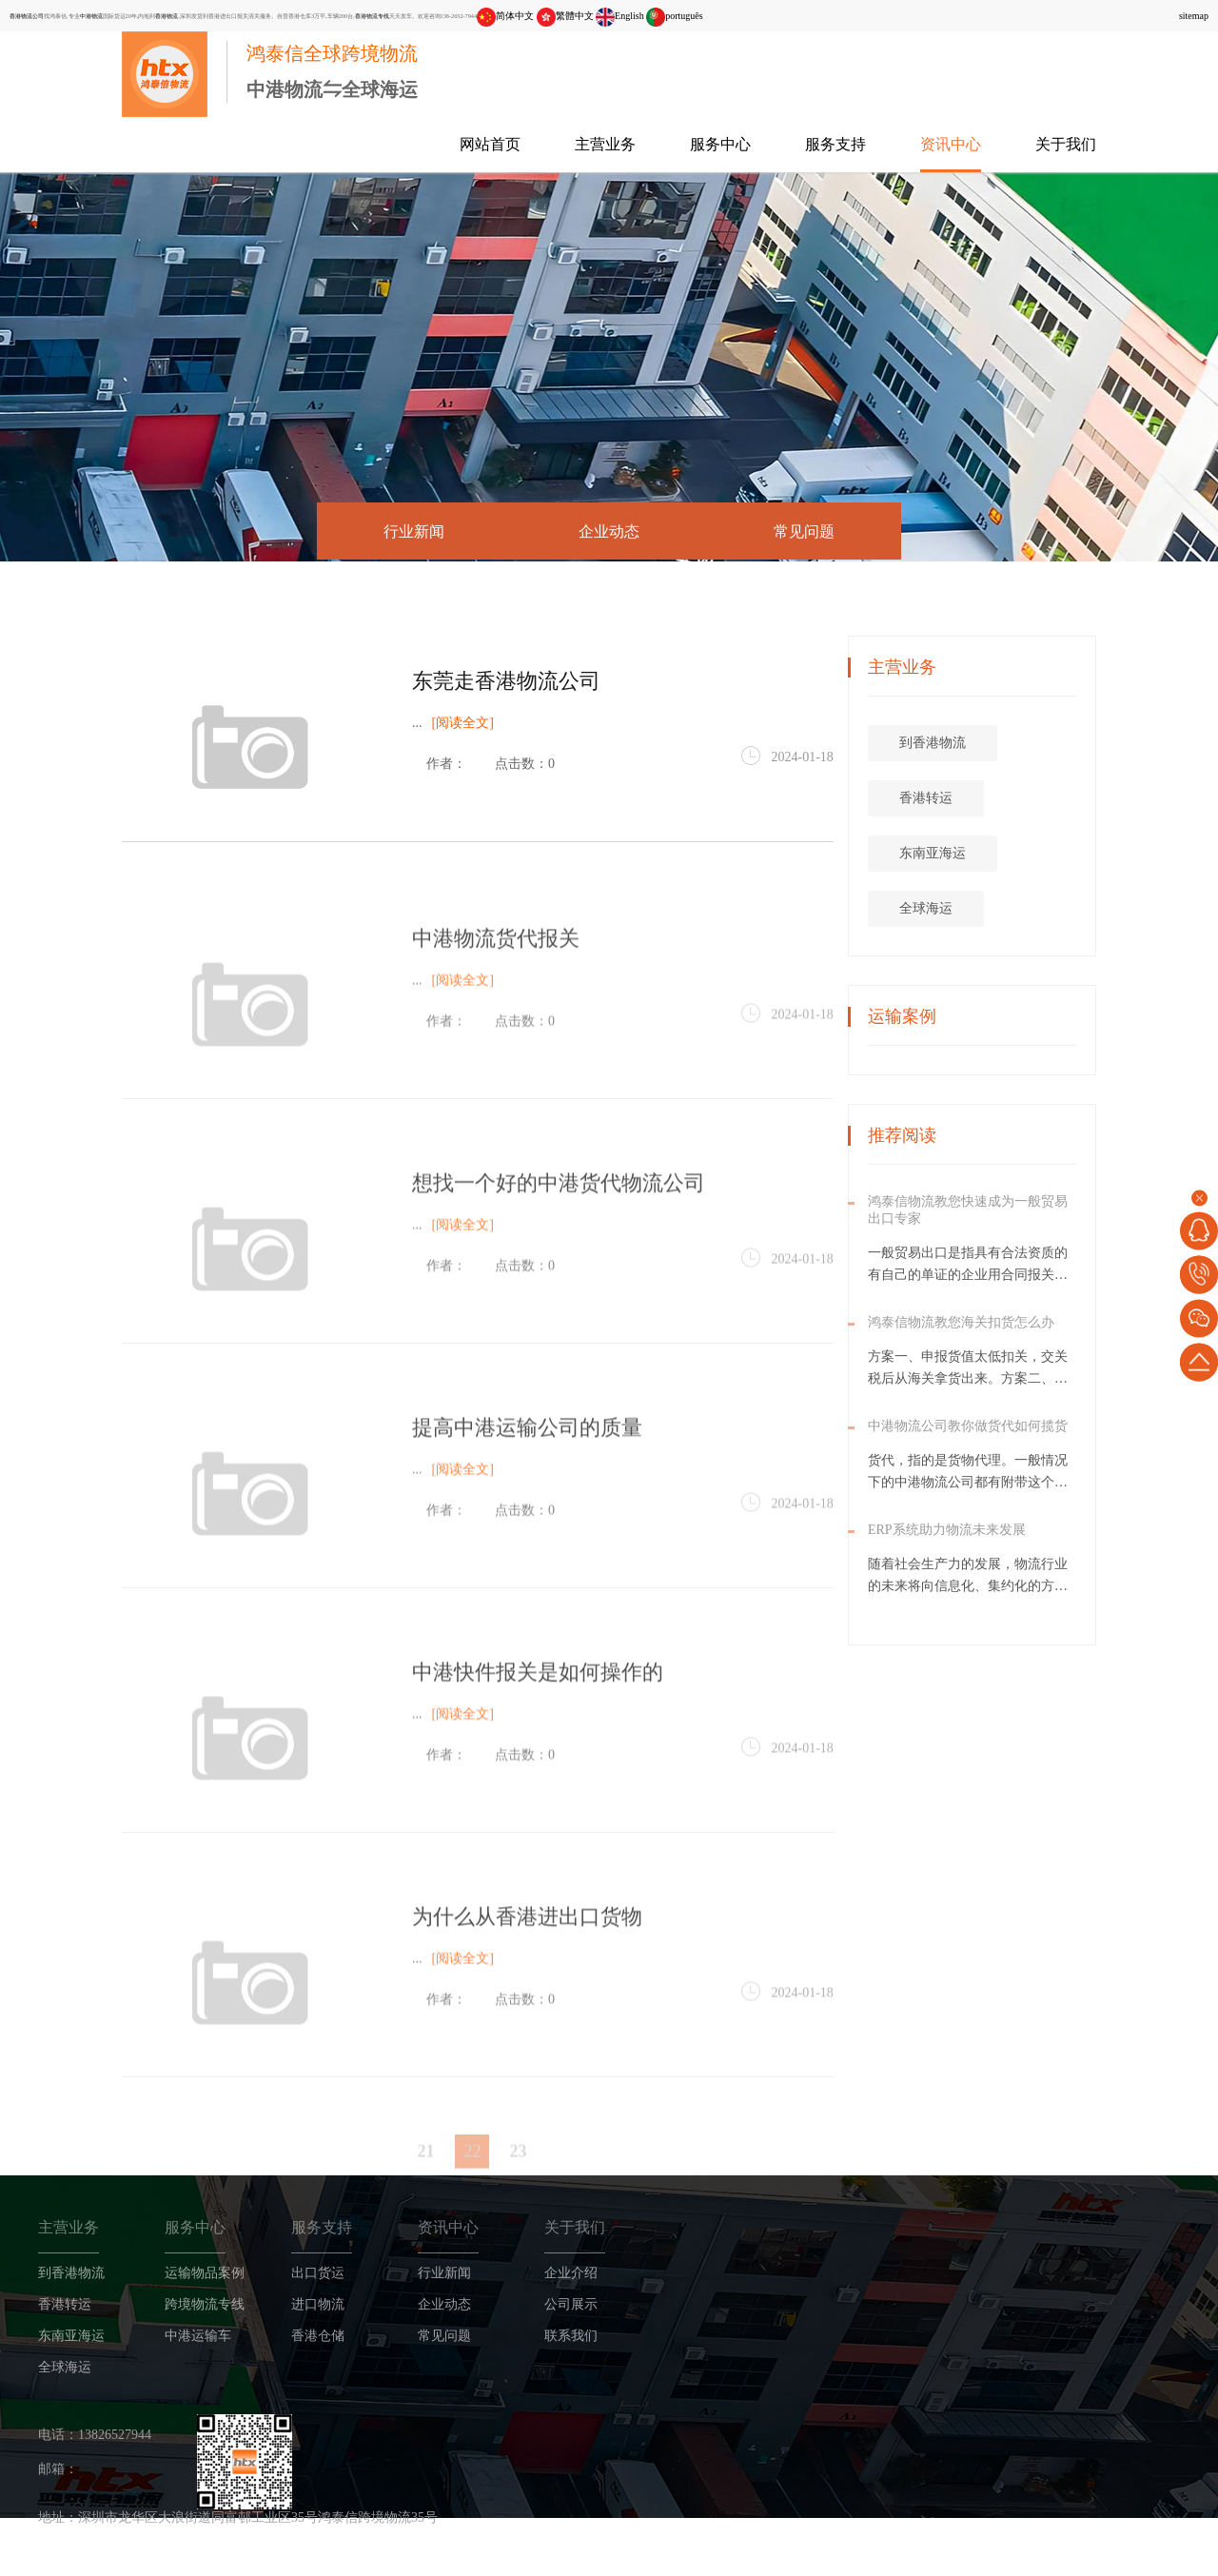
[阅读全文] (463, 725)
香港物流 (166, 15)
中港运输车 (198, 2337)
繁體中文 (565, 15)
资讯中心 (950, 144)
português (674, 15)
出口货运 (317, 2275)
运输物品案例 (205, 2275)
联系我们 (571, 2337)
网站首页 (490, 144)
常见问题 (804, 531)
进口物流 (317, 2306)
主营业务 (605, 144)
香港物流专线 (372, 15)
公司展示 (571, 2306)
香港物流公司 (27, 15)
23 (517, 2175)
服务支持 (835, 144)
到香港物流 (1008, 744)
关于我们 (1065, 144)
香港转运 (1002, 800)
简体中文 (505, 15)
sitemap (1193, 15)
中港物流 (91, 15)
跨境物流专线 (205, 2306)
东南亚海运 (1008, 855)
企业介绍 (571, 2275)
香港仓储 (317, 2337)
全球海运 (1002, 910)
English (620, 15)
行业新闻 (413, 531)
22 (472, 2175)
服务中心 (720, 144)
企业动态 (609, 531)
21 (425, 2175)
